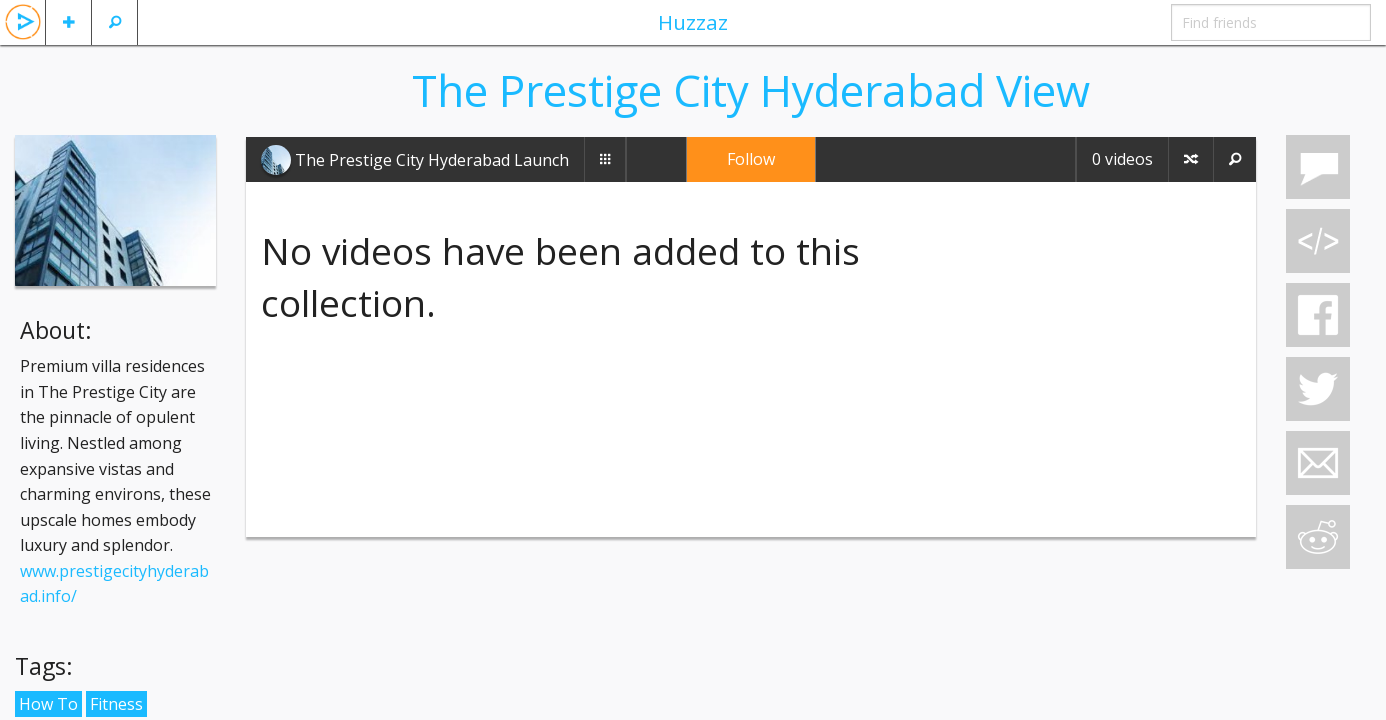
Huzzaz (693, 22)
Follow (751, 159)
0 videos (1122, 159)
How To (48, 704)
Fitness (116, 704)
